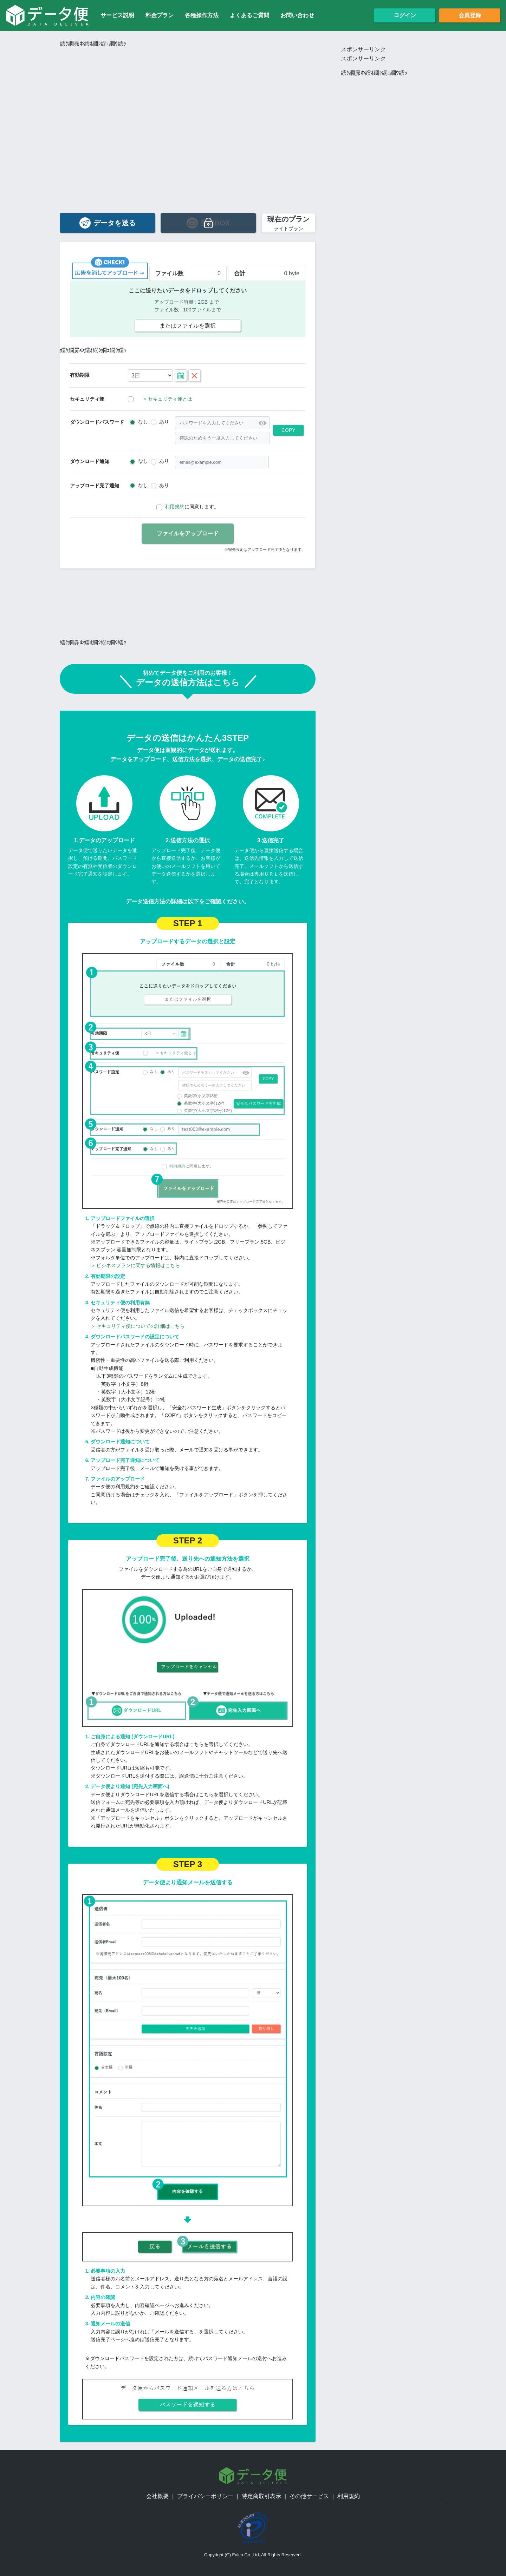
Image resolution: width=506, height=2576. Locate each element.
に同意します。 (192, 506)
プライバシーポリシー (205, 2496)
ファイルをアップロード (188, 533)
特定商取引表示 (261, 2496)
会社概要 (157, 2496)
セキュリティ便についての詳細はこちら (138, 1326)
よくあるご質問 (249, 15)
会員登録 (470, 15)
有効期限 (80, 375)
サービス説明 (117, 15)
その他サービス (309, 2496)
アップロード (94, 485)
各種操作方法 (202, 15)
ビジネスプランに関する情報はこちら (135, 1265)
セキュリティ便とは (167, 399)
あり (164, 421)
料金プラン (159, 15)
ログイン (405, 15)
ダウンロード (97, 422)
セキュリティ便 (87, 399)
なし (143, 421)
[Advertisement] (188, 97)
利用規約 (174, 506)
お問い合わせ (297, 15)
